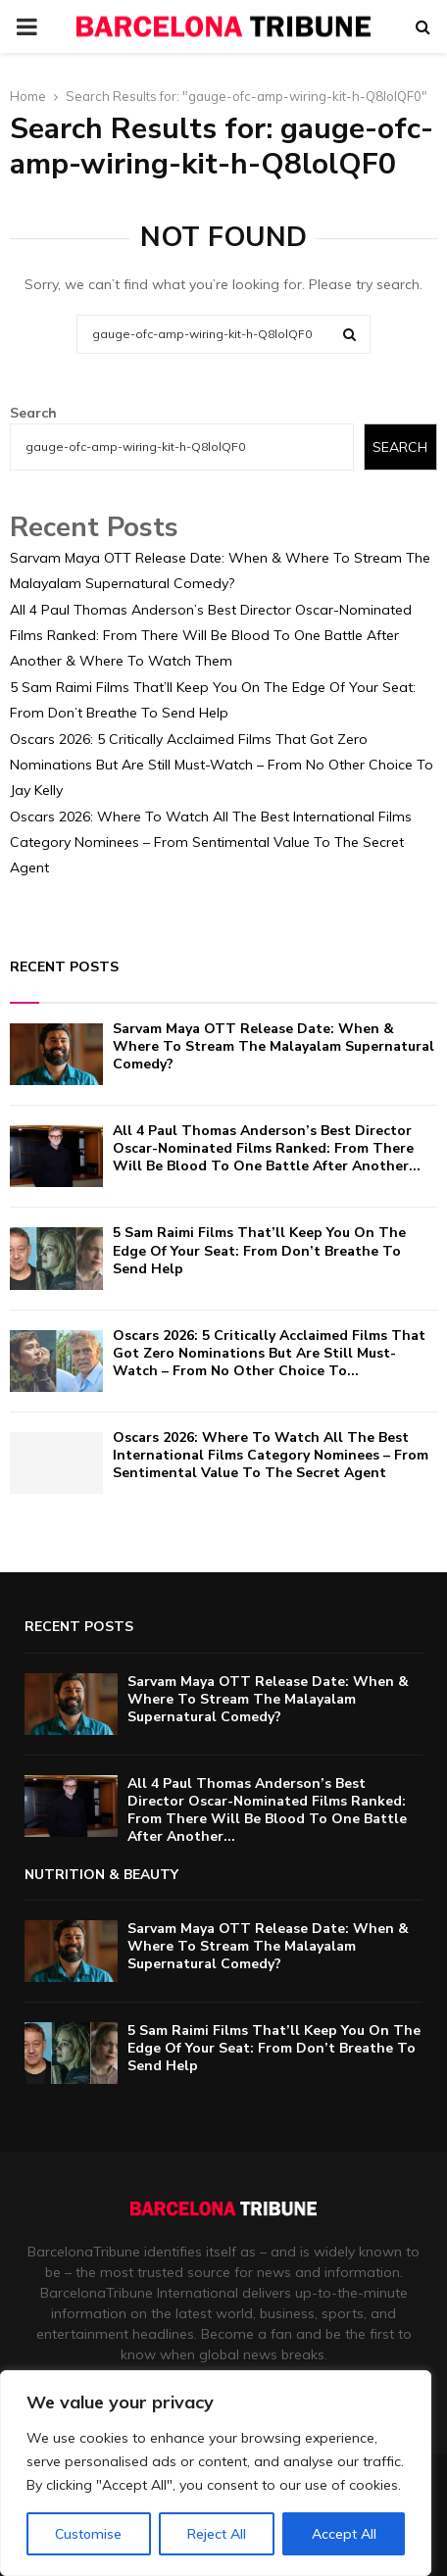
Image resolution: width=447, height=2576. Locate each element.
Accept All (344, 2534)
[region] (215, 2473)
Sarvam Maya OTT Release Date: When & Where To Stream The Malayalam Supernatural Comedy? (273, 1046)
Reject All (216, 2534)
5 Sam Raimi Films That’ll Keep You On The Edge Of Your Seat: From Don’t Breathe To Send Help (259, 1250)
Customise (88, 2534)
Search (33, 412)
